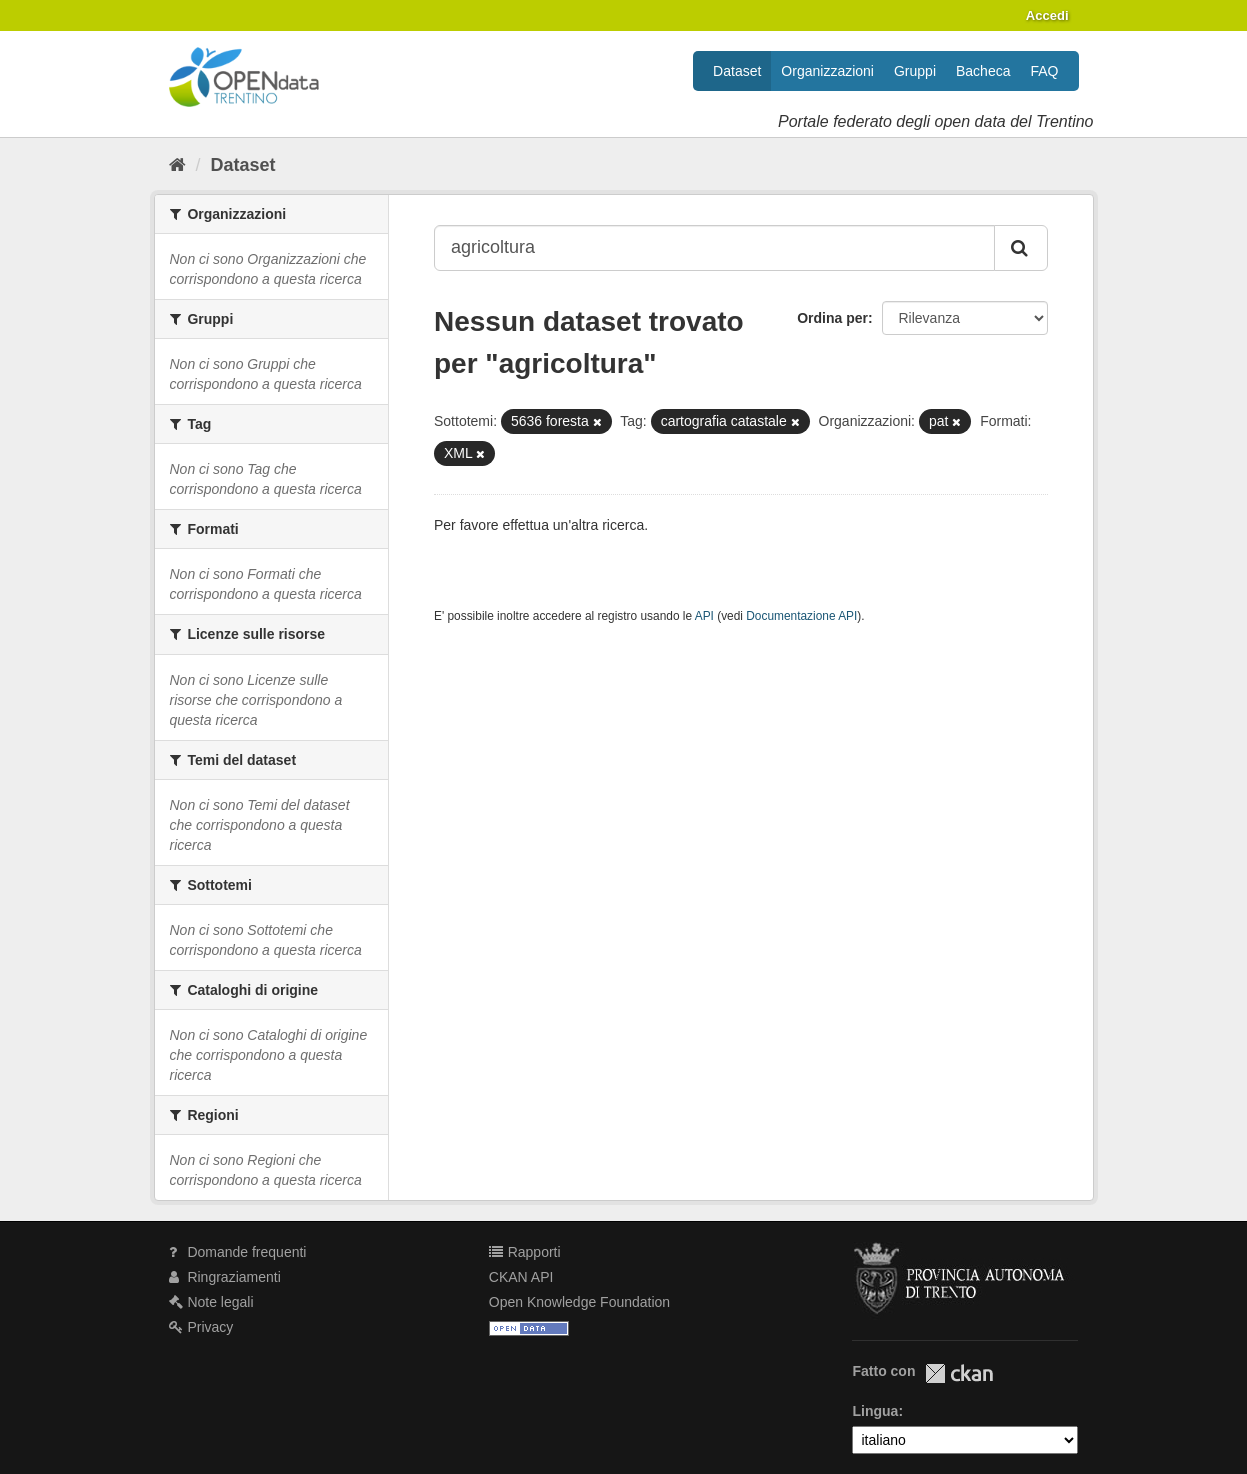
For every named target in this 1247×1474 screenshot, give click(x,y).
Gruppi (915, 71)
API (704, 616)
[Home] (177, 165)
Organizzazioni (827, 71)
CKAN (959, 1373)
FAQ (1044, 71)
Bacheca (983, 71)
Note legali (211, 1302)
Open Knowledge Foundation (579, 1302)
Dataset (737, 71)
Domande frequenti (238, 1252)
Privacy (201, 1327)
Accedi (1047, 15)
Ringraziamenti (225, 1277)
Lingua (875, 1411)
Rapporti (525, 1252)
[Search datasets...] (714, 248)
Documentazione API (801, 616)
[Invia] (1021, 248)
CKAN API (521, 1277)
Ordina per (832, 318)
